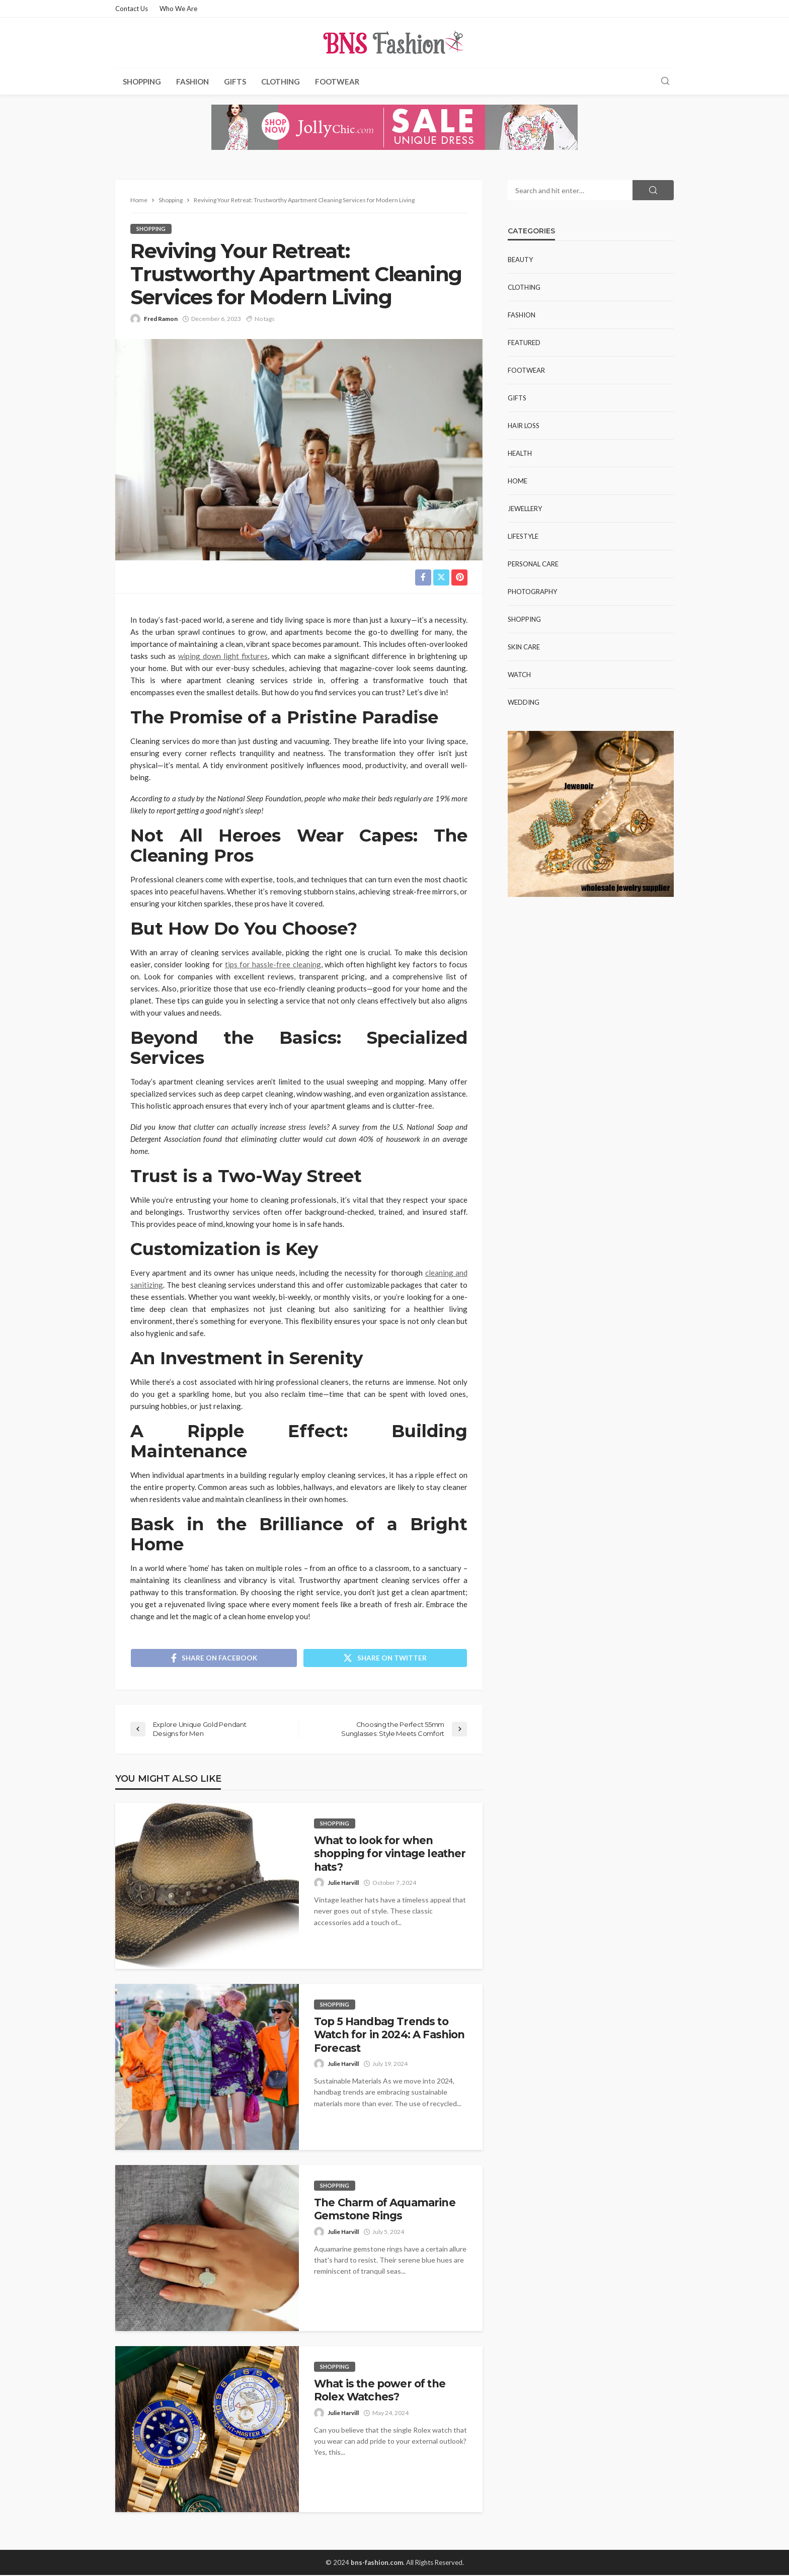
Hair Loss (523, 426)
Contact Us (131, 9)
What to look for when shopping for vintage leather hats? (389, 1854)
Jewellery (525, 509)
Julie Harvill (343, 1883)
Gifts (235, 81)
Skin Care (524, 647)
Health (520, 453)
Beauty (520, 260)
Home (517, 481)
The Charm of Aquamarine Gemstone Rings (384, 2209)
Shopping (142, 81)
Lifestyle (523, 536)
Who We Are (178, 9)
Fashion (192, 81)
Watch (519, 675)
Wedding (523, 702)
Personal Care (533, 564)
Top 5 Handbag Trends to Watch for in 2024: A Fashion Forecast (389, 2035)
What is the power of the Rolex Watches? (379, 2390)
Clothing (280, 81)
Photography (532, 592)
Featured (524, 343)
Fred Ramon (161, 318)
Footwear (337, 81)
